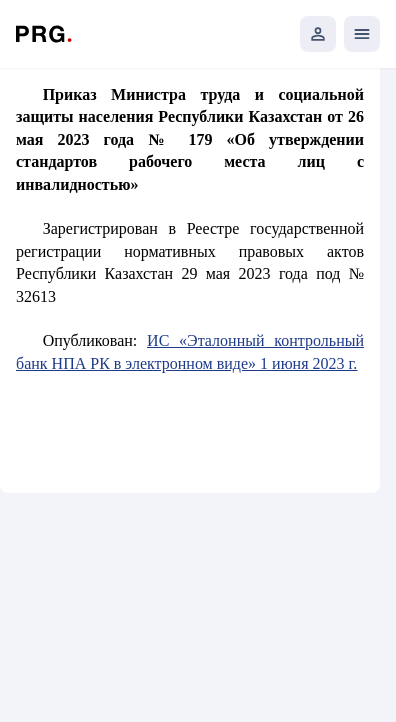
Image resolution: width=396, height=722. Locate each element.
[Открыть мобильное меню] (362, 34)
